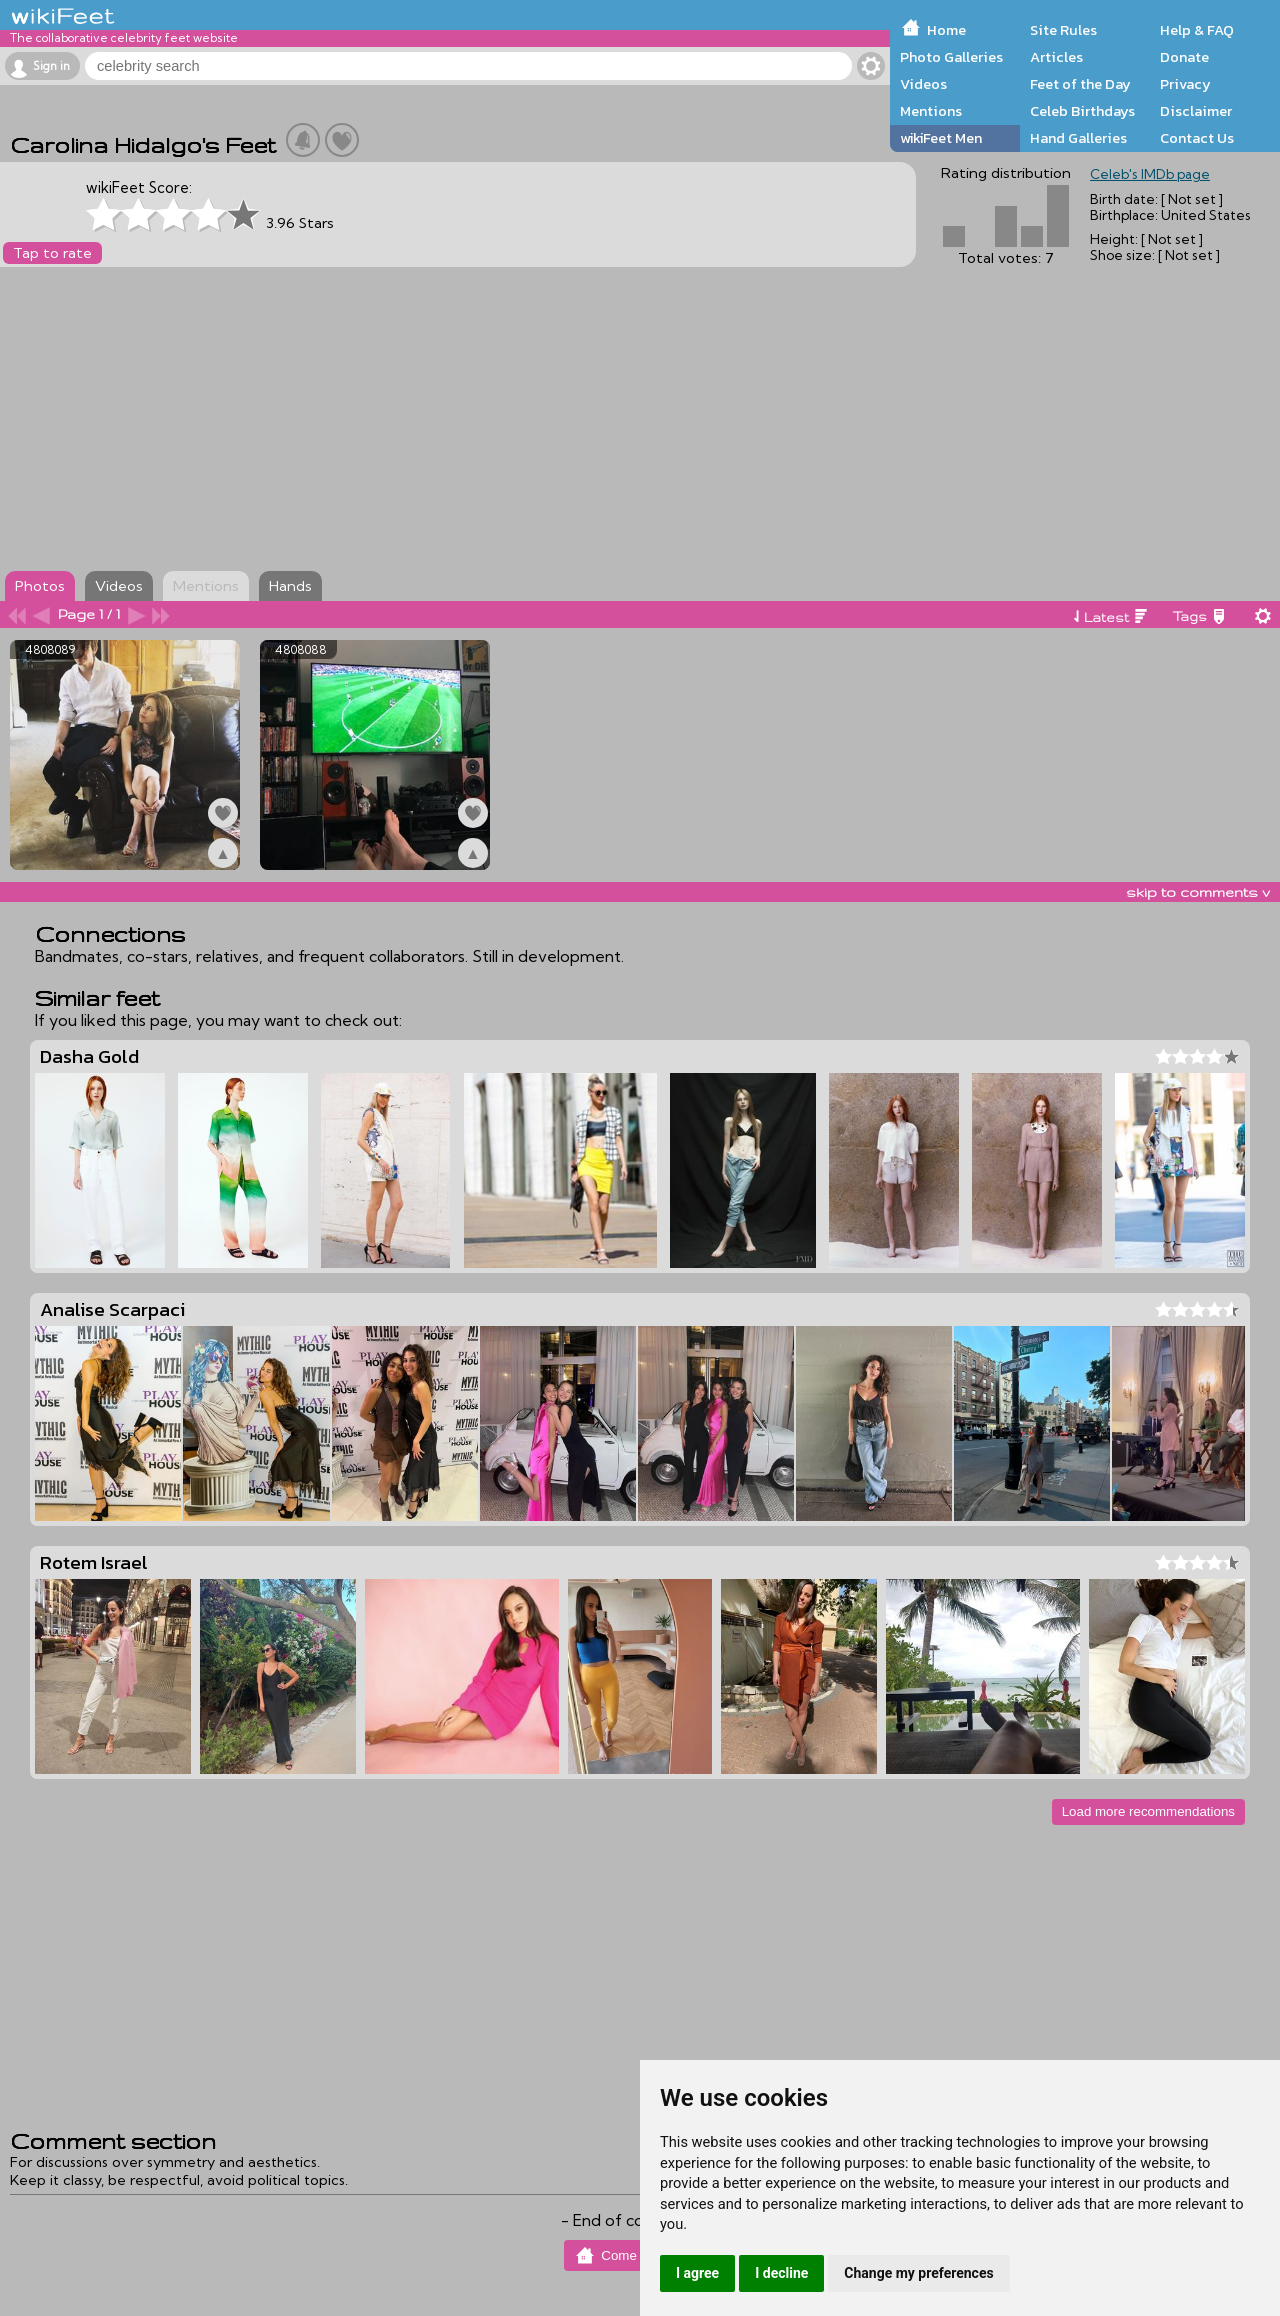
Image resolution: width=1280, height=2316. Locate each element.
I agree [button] (697, 2273)
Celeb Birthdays (1082, 111)
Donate (1184, 57)
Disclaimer (1196, 111)
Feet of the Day (1080, 84)
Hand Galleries (1078, 138)
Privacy (1185, 84)
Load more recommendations (1148, 1811)
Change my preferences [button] (918, 2273)
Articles (1056, 57)
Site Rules (1063, 30)
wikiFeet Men (941, 138)
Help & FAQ (1197, 30)
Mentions (931, 111)
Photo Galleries (951, 57)
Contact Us (1197, 138)
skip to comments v (1198, 892)
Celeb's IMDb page (1150, 174)
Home (946, 30)
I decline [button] (781, 2273)
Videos (923, 84)
